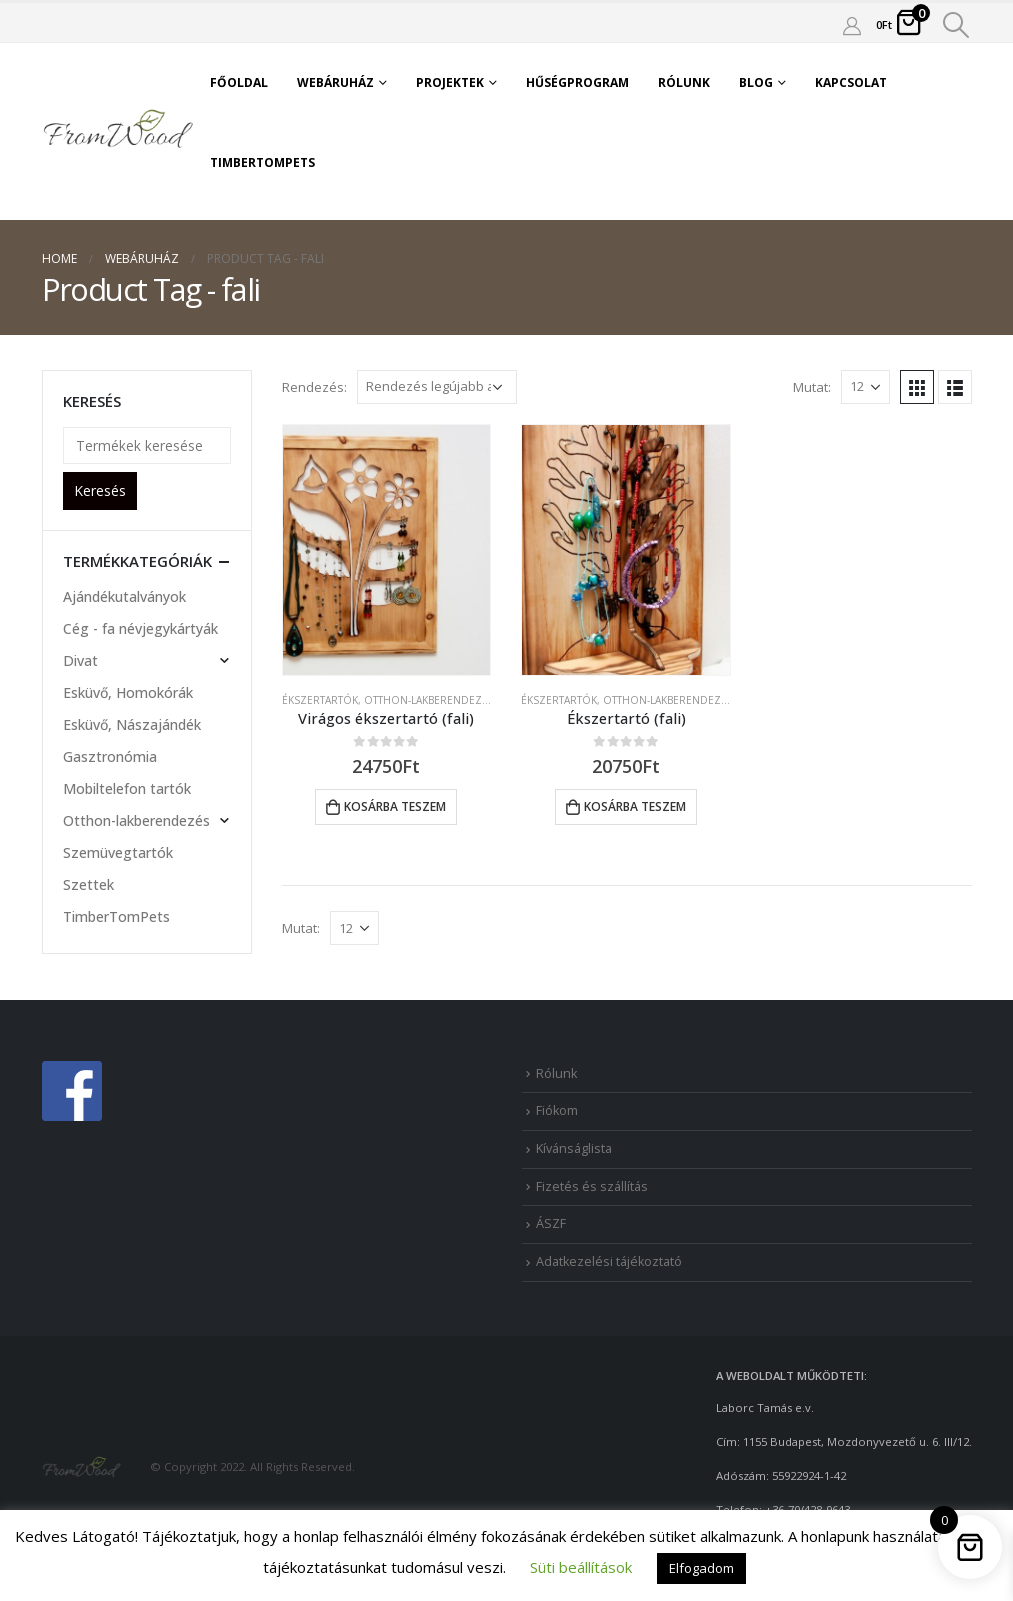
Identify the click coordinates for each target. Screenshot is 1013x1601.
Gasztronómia (110, 756)
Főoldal (239, 82)
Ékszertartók (320, 700)
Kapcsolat (851, 82)
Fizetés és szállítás (592, 1186)
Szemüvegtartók (118, 852)
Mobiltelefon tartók (127, 788)
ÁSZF (551, 1223)
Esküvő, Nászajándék (132, 724)
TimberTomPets (262, 162)
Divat (80, 660)
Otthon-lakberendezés (429, 700)
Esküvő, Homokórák (128, 692)
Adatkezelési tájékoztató (609, 1261)
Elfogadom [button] (701, 1568)
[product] (387, 550)
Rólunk (684, 82)
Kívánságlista (574, 1148)
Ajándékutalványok (124, 596)
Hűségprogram (577, 82)
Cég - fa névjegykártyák (140, 628)
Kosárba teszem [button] (395, 806)
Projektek (450, 82)
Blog (756, 82)
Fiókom (557, 1110)
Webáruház (335, 82)
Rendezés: (314, 387)
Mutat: (812, 387)
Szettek (88, 884)
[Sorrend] (437, 387)
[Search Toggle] (955, 25)
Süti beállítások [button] (581, 1567)
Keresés (100, 490)
